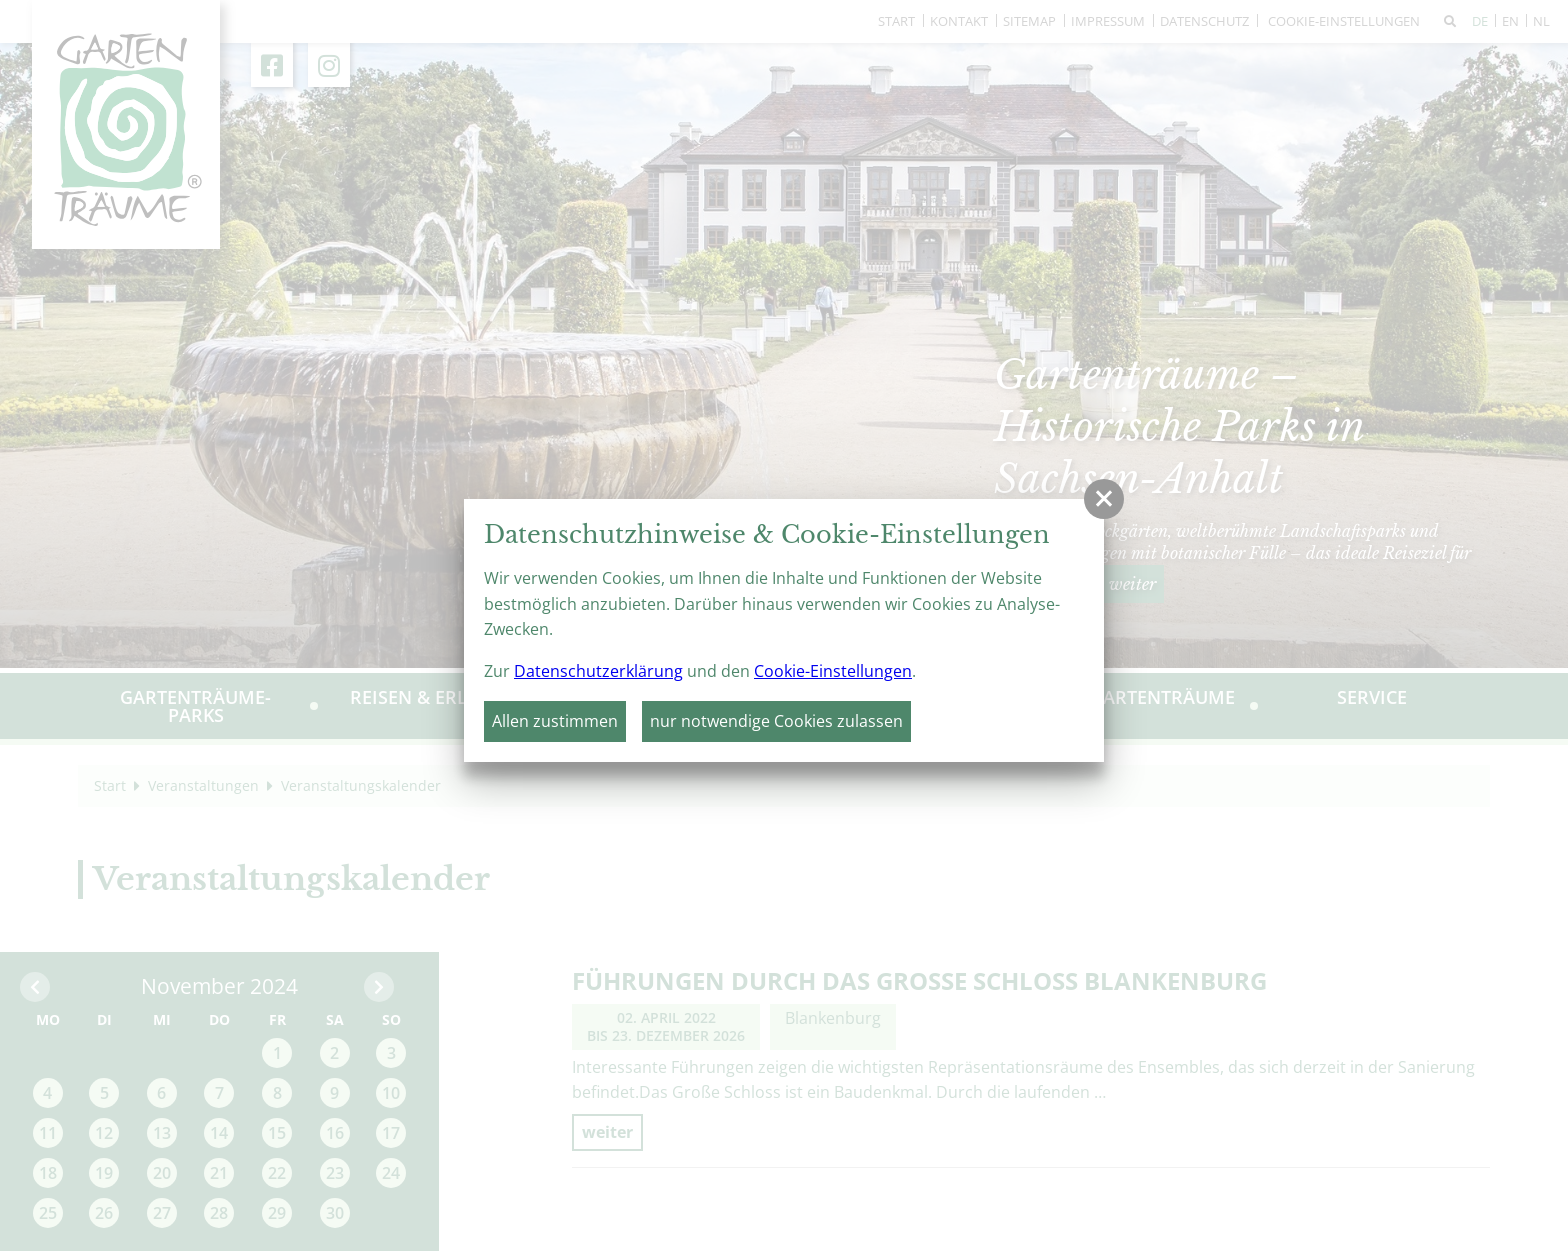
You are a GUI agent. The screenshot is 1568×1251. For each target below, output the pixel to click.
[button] (1104, 499)
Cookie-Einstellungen (833, 671)
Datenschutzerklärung (598, 671)
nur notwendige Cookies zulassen (776, 721)
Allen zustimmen (555, 721)
